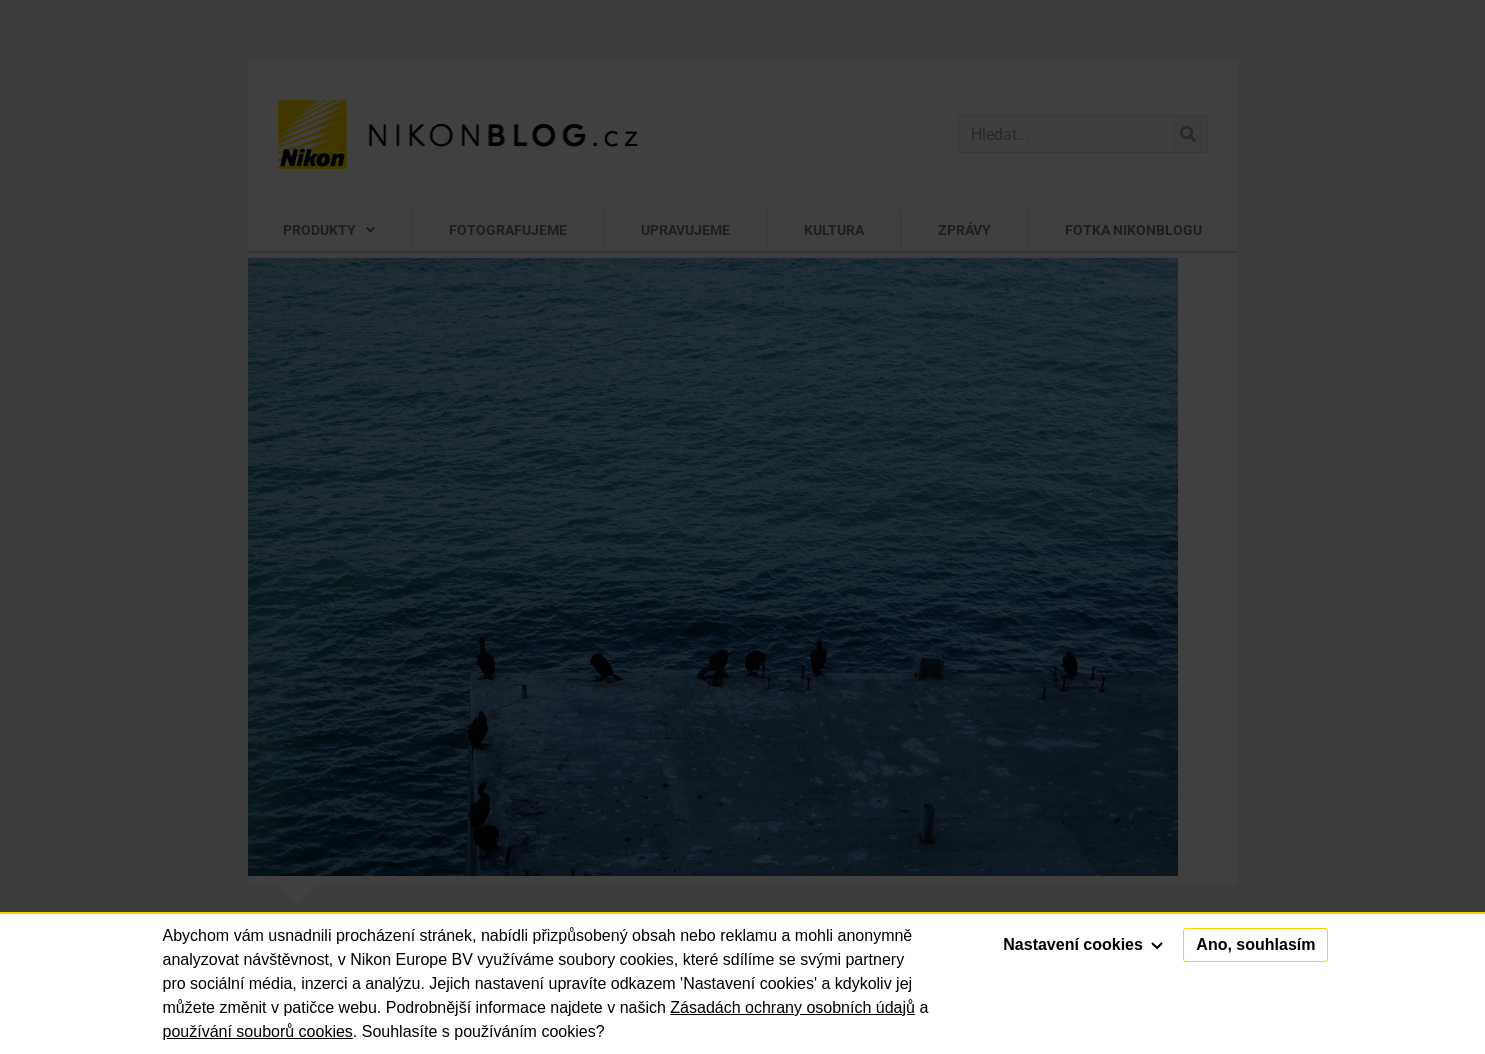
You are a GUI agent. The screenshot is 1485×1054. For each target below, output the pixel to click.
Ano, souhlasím (1255, 944)
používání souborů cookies (258, 1031)
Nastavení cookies (1083, 944)
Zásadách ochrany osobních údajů (792, 1007)
